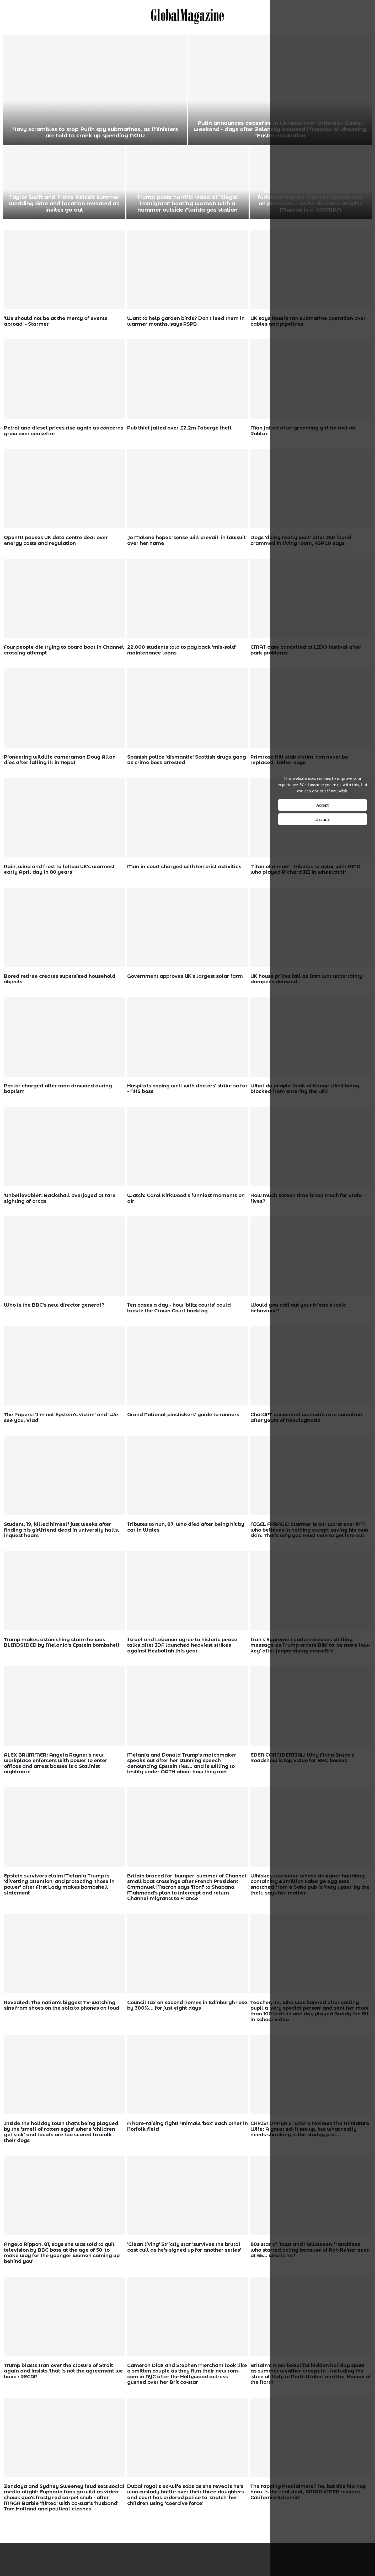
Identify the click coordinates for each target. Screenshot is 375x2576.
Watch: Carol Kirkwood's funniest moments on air (186, 1198)
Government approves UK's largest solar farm (185, 976)
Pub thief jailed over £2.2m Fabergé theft (179, 428)
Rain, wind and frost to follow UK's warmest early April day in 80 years (59, 869)
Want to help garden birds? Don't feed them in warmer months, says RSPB (186, 321)
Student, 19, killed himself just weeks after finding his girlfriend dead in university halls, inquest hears (61, 1529)
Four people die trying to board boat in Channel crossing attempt (64, 650)
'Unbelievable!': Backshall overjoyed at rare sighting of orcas (60, 1198)
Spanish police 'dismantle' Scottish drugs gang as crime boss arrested (186, 760)
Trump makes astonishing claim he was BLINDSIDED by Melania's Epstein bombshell (62, 1642)
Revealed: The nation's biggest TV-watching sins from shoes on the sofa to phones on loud (61, 2005)
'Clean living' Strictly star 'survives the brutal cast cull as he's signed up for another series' (184, 2247)
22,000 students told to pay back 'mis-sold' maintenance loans (181, 650)
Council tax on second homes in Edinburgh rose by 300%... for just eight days (187, 2005)
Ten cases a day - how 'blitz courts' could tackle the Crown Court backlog (179, 1308)
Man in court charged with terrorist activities (184, 867)
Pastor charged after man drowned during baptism (58, 1088)
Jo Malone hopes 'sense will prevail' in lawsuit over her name (186, 540)
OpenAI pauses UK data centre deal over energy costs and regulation (56, 540)
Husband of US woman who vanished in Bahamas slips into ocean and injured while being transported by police (187, 200)
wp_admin (19, 332)
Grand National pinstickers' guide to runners (183, 1415)
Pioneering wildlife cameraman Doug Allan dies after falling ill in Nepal (60, 760)
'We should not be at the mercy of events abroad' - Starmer (55, 321)
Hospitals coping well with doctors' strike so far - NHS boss (187, 1088)
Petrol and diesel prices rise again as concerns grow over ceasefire (63, 431)
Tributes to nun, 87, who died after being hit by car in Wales (185, 1527)
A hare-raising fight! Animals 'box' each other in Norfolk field (187, 2126)
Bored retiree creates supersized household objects (59, 979)
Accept (322, 805)
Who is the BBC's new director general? (54, 1305)
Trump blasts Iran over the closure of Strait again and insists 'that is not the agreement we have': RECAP (63, 2371)
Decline (322, 819)
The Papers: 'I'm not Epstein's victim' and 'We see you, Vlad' (61, 1417)
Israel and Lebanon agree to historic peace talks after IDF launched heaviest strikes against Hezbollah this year (182, 1645)
